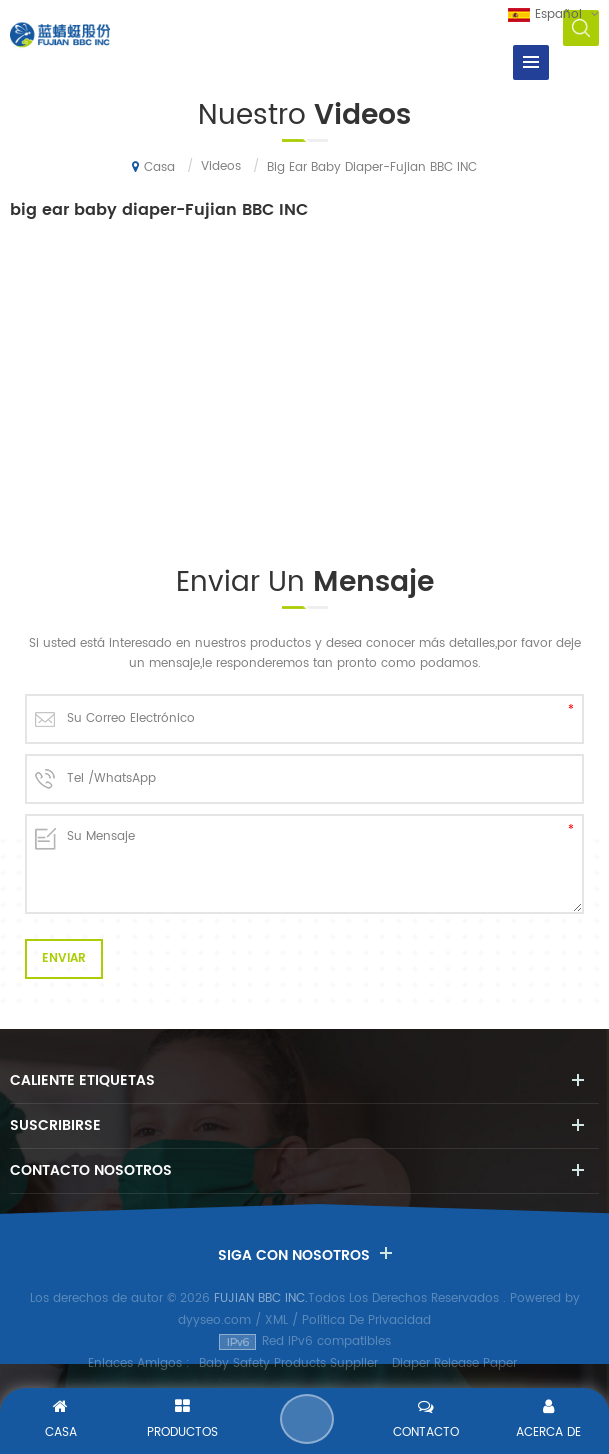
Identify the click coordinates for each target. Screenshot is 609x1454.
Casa (153, 167)
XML (276, 1320)
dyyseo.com (214, 1320)
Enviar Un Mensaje (307, 1419)
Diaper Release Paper (454, 1363)
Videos (221, 166)
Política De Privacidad (366, 1320)
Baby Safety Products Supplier (288, 1363)
